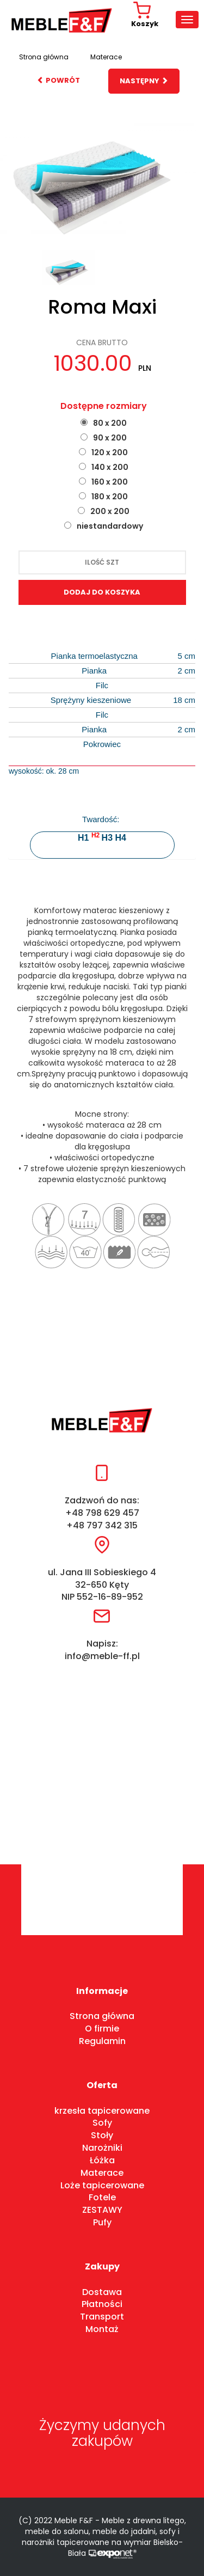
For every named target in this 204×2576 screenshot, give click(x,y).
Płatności (102, 2304)
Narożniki (102, 2147)
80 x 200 (110, 423)
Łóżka (102, 2160)
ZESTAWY (102, 2210)
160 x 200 (109, 481)
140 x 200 (109, 467)
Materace (106, 57)
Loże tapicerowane (102, 2185)
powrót (58, 80)
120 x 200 (109, 452)
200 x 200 (109, 511)
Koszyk (144, 15)
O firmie (102, 2028)
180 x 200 (109, 496)
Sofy (102, 2122)
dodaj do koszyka (102, 592)
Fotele (102, 2197)
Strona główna (44, 57)
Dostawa (102, 2292)
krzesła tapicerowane (102, 2110)
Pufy (102, 2222)
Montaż (102, 2329)
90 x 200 (110, 437)
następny (144, 81)
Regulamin (102, 2041)
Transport (102, 2316)
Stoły (102, 2135)
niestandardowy (110, 526)
